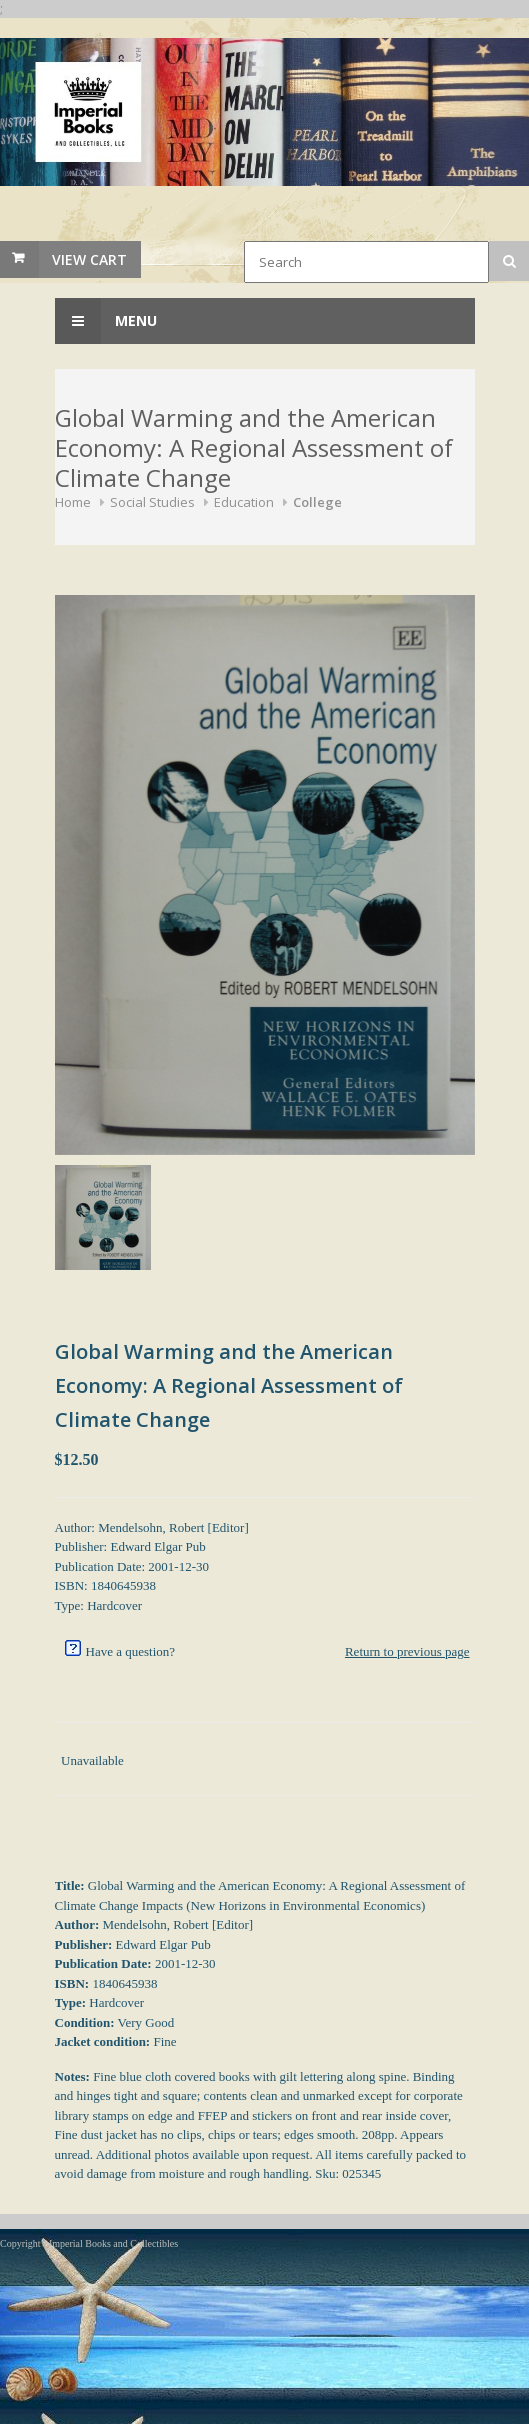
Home (73, 502)
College (317, 502)
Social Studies (152, 502)
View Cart (89, 259)
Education (244, 502)
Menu (106, 321)
